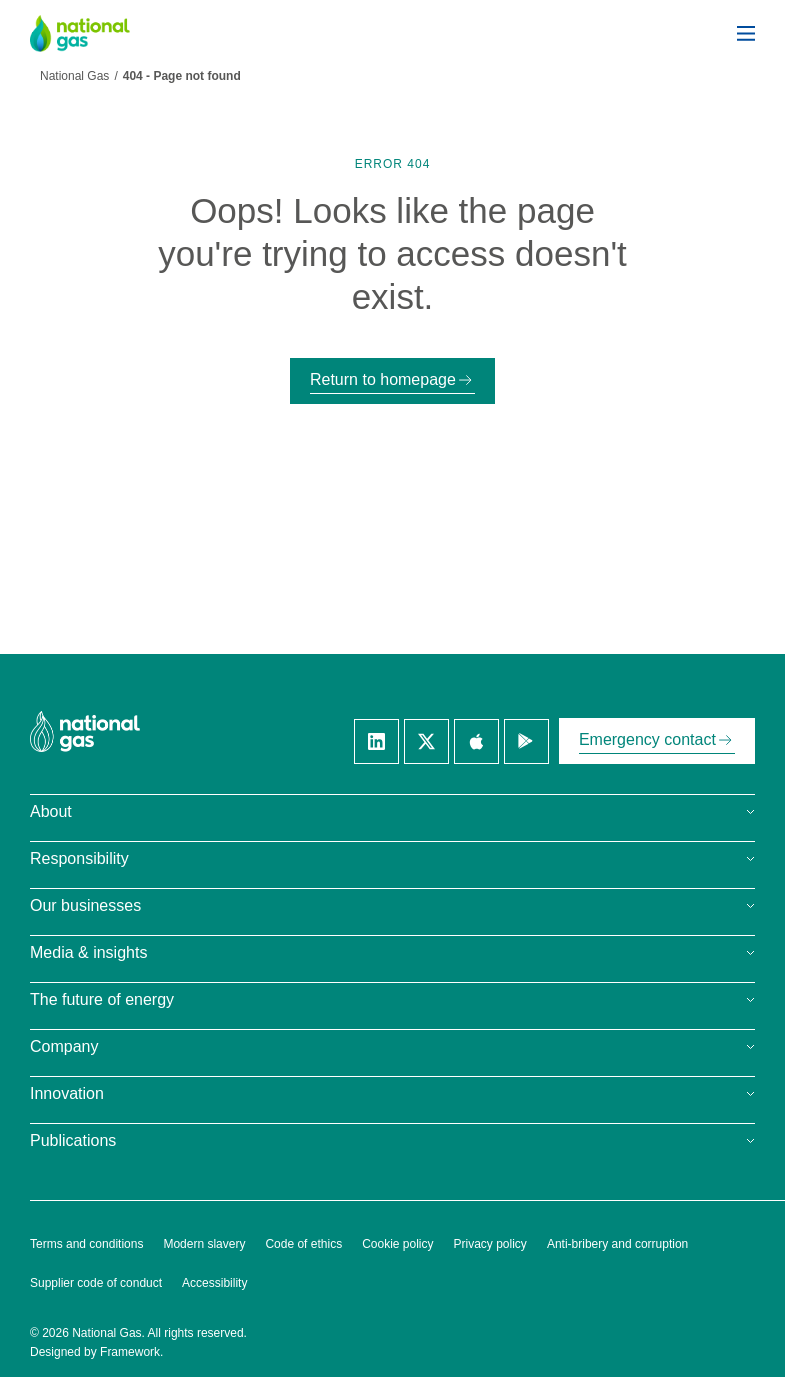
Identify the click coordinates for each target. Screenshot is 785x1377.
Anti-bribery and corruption (617, 1244)
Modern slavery (204, 1244)
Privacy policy (490, 1244)
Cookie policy (397, 1244)
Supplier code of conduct (96, 1283)
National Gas (74, 76)
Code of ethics (303, 1244)
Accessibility (214, 1283)
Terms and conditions (86, 1244)
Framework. (131, 1352)
